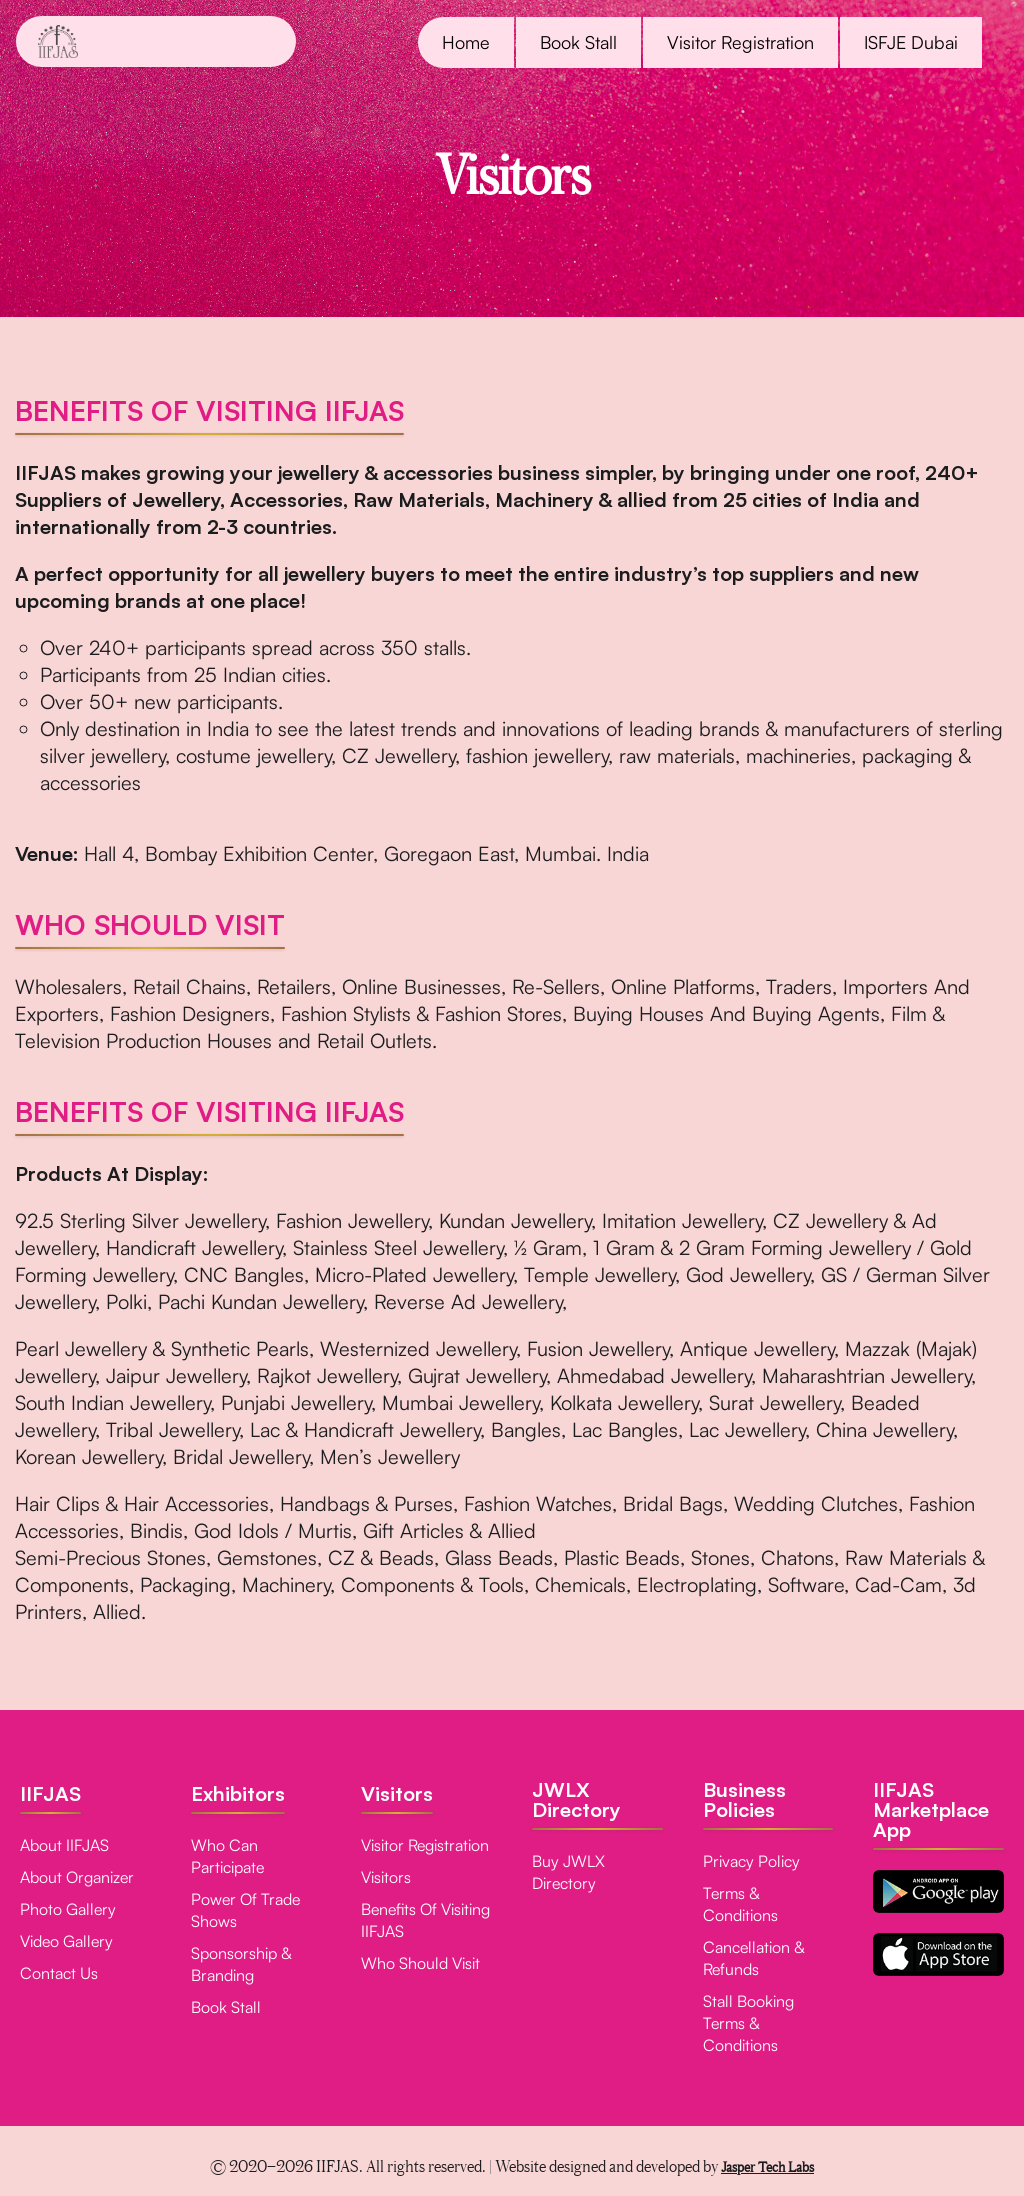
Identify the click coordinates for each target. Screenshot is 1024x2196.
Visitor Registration (740, 42)
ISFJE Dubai (911, 42)
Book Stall (578, 42)
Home (466, 42)
